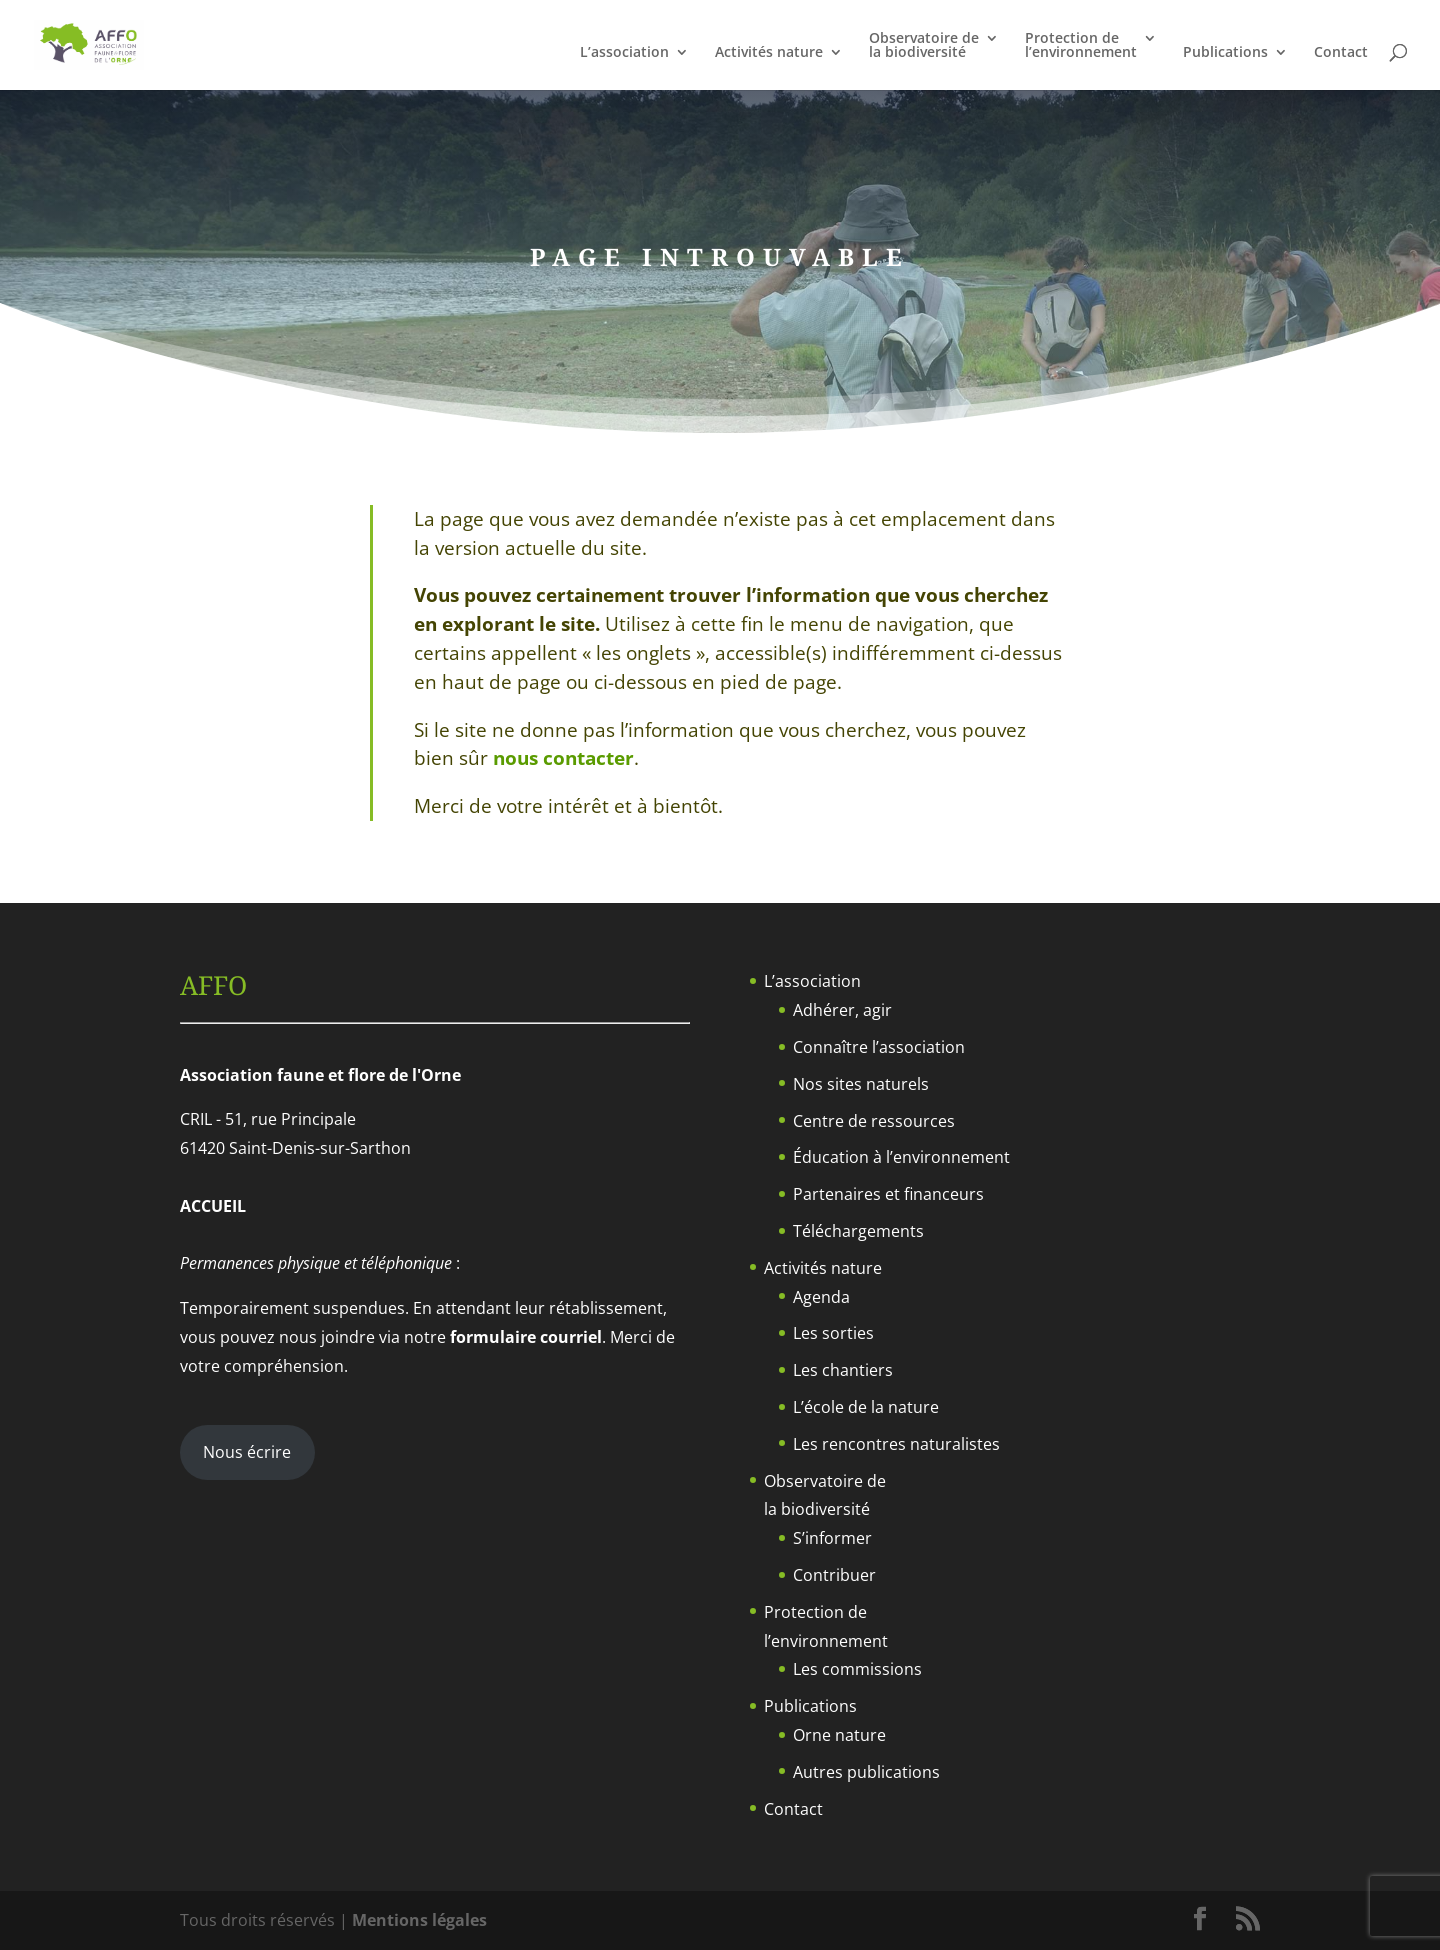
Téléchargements (858, 1231)
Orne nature (839, 1735)
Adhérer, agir (842, 1010)
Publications (1225, 53)
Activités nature (769, 53)
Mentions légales (419, 1920)
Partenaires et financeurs (888, 1194)
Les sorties (833, 1333)
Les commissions (857, 1669)
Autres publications (866, 1772)
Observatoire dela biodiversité (924, 46)
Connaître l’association (879, 1047)
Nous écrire (247, 1452)
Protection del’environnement (1081, 46)
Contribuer (834, 1575)
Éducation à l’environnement (901, 1157)
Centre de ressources (874, 1121)
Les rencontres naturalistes (896, 1444)
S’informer (832, 1538)
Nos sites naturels (861, 1084)
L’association (624, 53)
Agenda (821, 1297)
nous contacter (563, 758)
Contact (1341, 53)
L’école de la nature (866, 1407)
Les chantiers (843, 1370)
